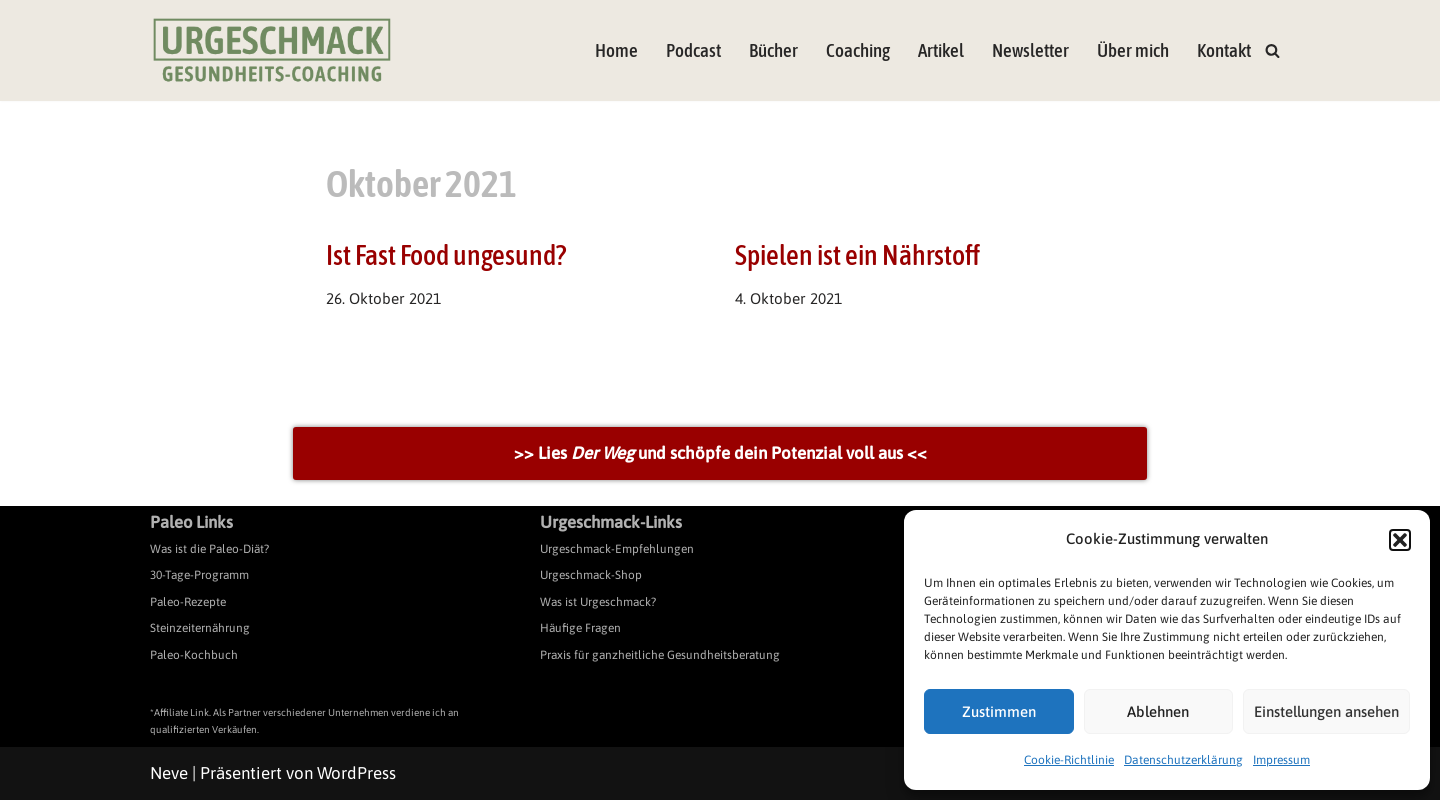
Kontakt (1224, 50)
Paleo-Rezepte (188, 602)
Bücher (773, 50)
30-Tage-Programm (199, 575)
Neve (169, 773)
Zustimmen (999, 711)
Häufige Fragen (580, 628)
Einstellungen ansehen (1326, 711)
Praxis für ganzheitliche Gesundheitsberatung (660, 655)
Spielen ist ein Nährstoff (857, 255)
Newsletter (1030, 50)
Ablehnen (1158, 711)
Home (616, 50)
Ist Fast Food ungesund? (446, 255)
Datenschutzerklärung (1183, 760)
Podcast (693, 50)
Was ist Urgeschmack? (598, 602)
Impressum (1281, 760)
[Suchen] (1272, 50)
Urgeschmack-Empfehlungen (617, 549)
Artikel (941, 50)
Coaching (858, 50)
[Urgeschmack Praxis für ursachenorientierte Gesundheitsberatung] (272, 50)
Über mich (1133, 50)
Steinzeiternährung (200, 628)
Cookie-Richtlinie (1069, 760)
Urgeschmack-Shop (591, 575)
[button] (1400, 540)
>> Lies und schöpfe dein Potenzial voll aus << (720, 453)
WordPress (356, 773)
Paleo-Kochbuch (194, 655)
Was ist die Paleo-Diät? (209, 549)
